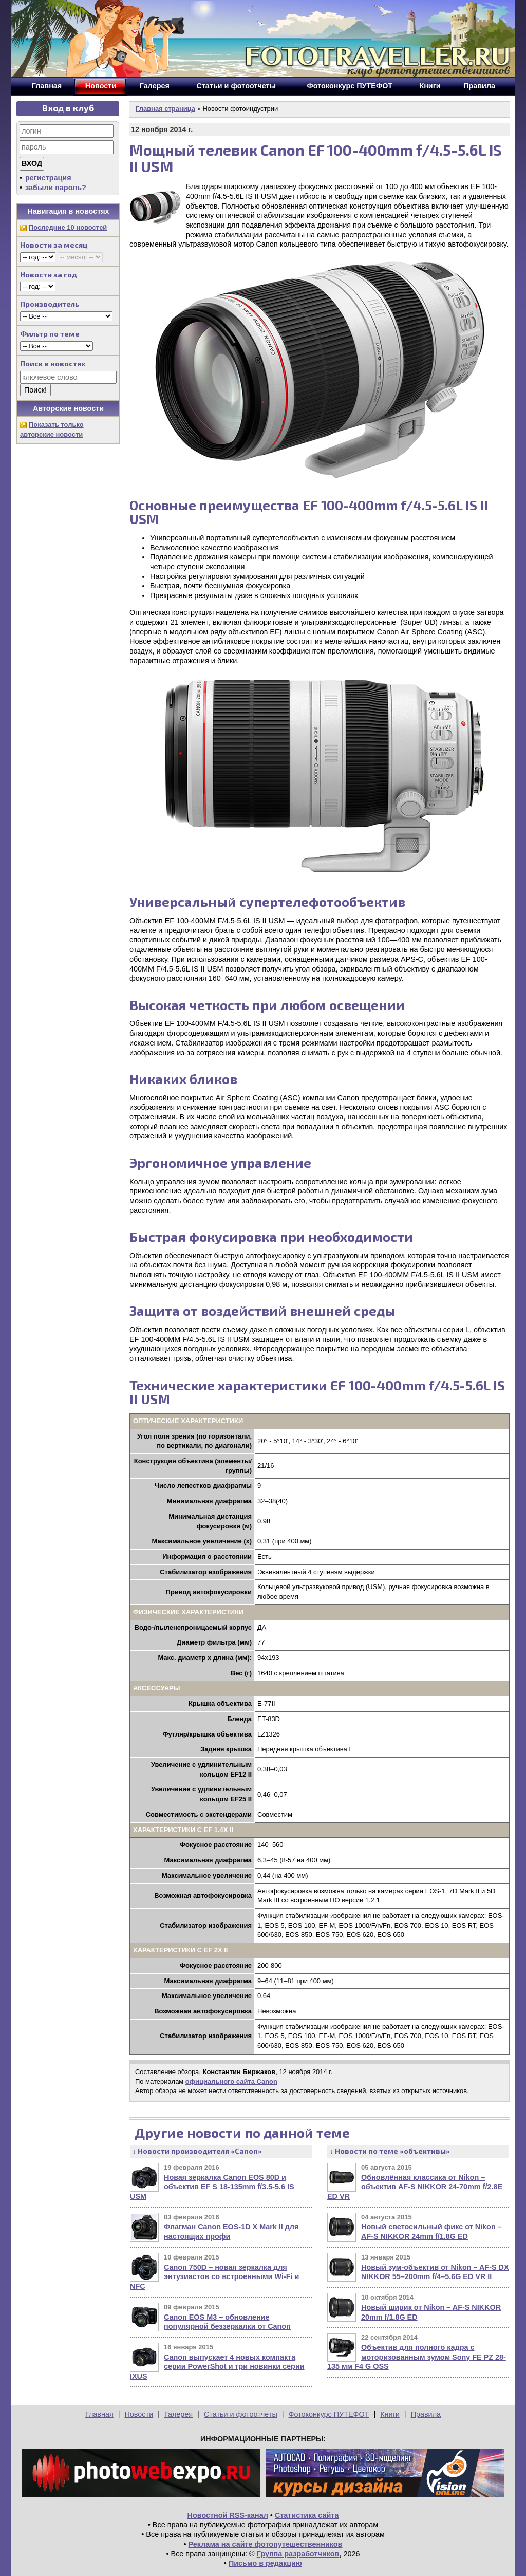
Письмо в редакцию (265, 2563)
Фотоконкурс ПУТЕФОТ (329, 2414)
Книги (390, 2414)
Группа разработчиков (298, 2554)
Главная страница (165, 109)
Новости (138, 2414)
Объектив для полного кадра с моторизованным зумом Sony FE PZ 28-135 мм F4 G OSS (416, 2356)
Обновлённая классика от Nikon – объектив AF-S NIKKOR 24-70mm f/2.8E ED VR (414, 2186)
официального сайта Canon (231, 2081)
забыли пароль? (55, 187)
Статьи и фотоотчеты (240, 2414)
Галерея (178, 2414)
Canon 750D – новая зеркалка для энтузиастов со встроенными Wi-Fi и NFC (214, 2276)
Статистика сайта (307, 2515)
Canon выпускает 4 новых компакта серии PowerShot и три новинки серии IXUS (217, 2366)
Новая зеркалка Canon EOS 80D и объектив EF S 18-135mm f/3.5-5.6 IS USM (212, 2186)
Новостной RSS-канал (227, 2515)
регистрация (48, 178)
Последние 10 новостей (68, 227)
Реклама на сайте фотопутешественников (266, 2544)
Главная (99, 2414)
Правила (426, 2414)
